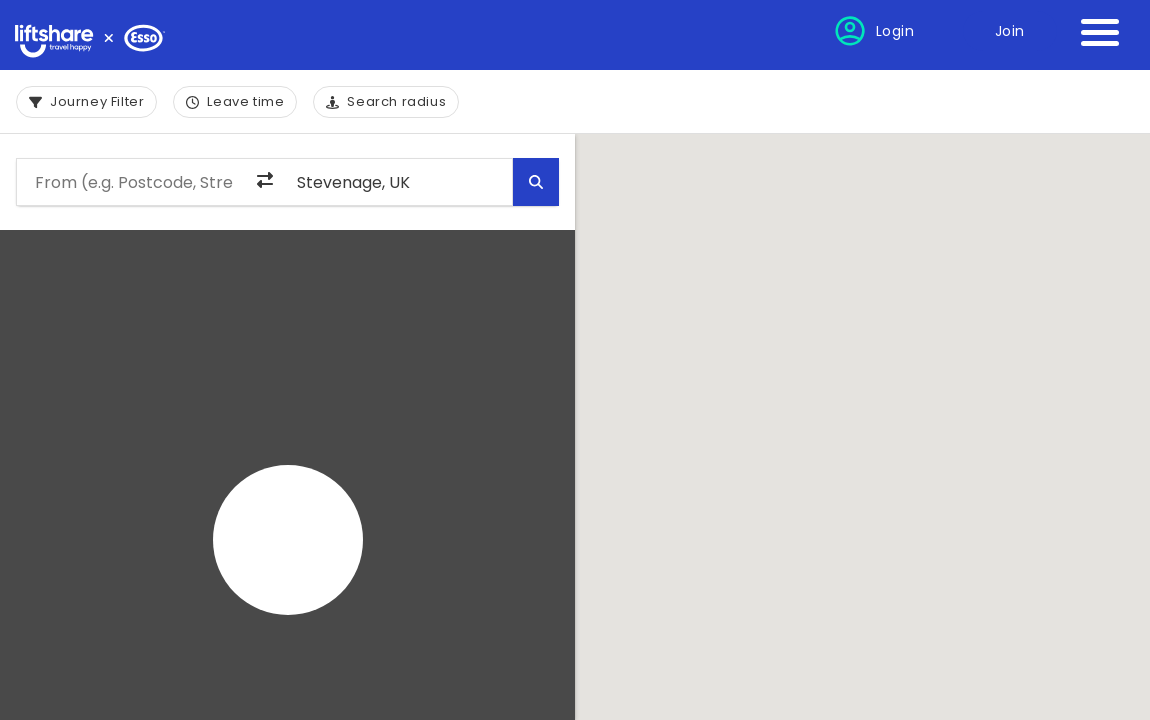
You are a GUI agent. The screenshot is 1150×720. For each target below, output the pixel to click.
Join (1010, 31)
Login (895, 31)
